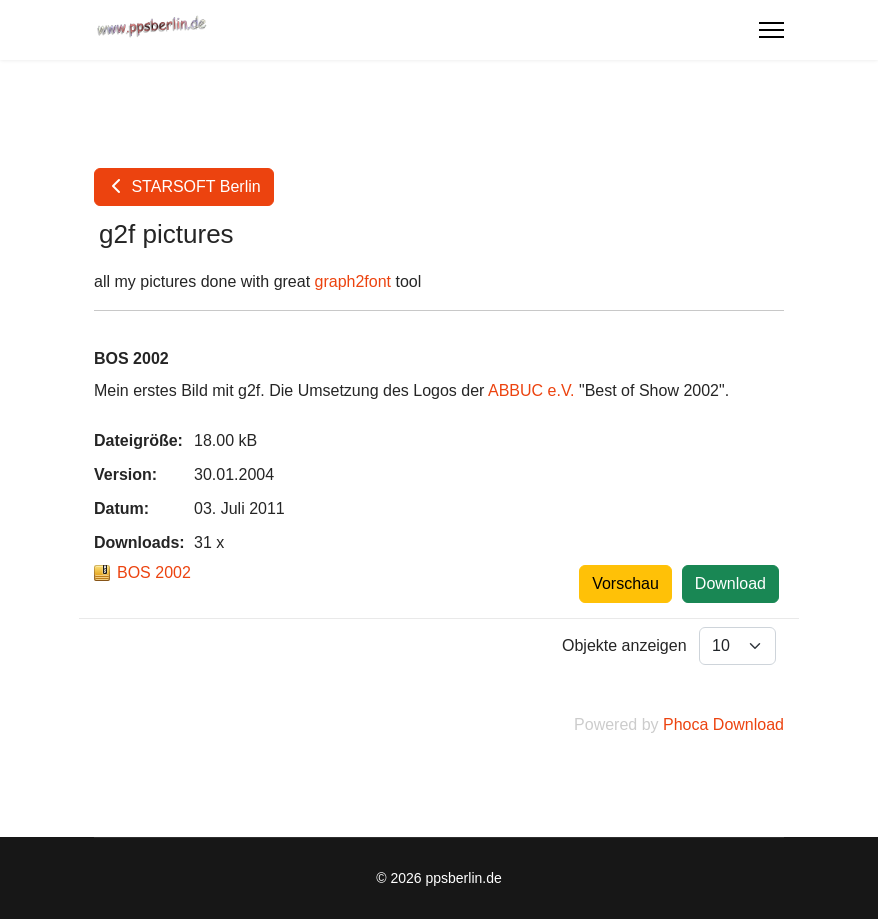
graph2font (353, 281)
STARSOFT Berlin (184, 186)
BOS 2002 (154, 572)
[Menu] (771, 30)
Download (730, 583)
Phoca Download (723, 724)
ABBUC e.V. (531, 390)
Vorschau (625, 583)
